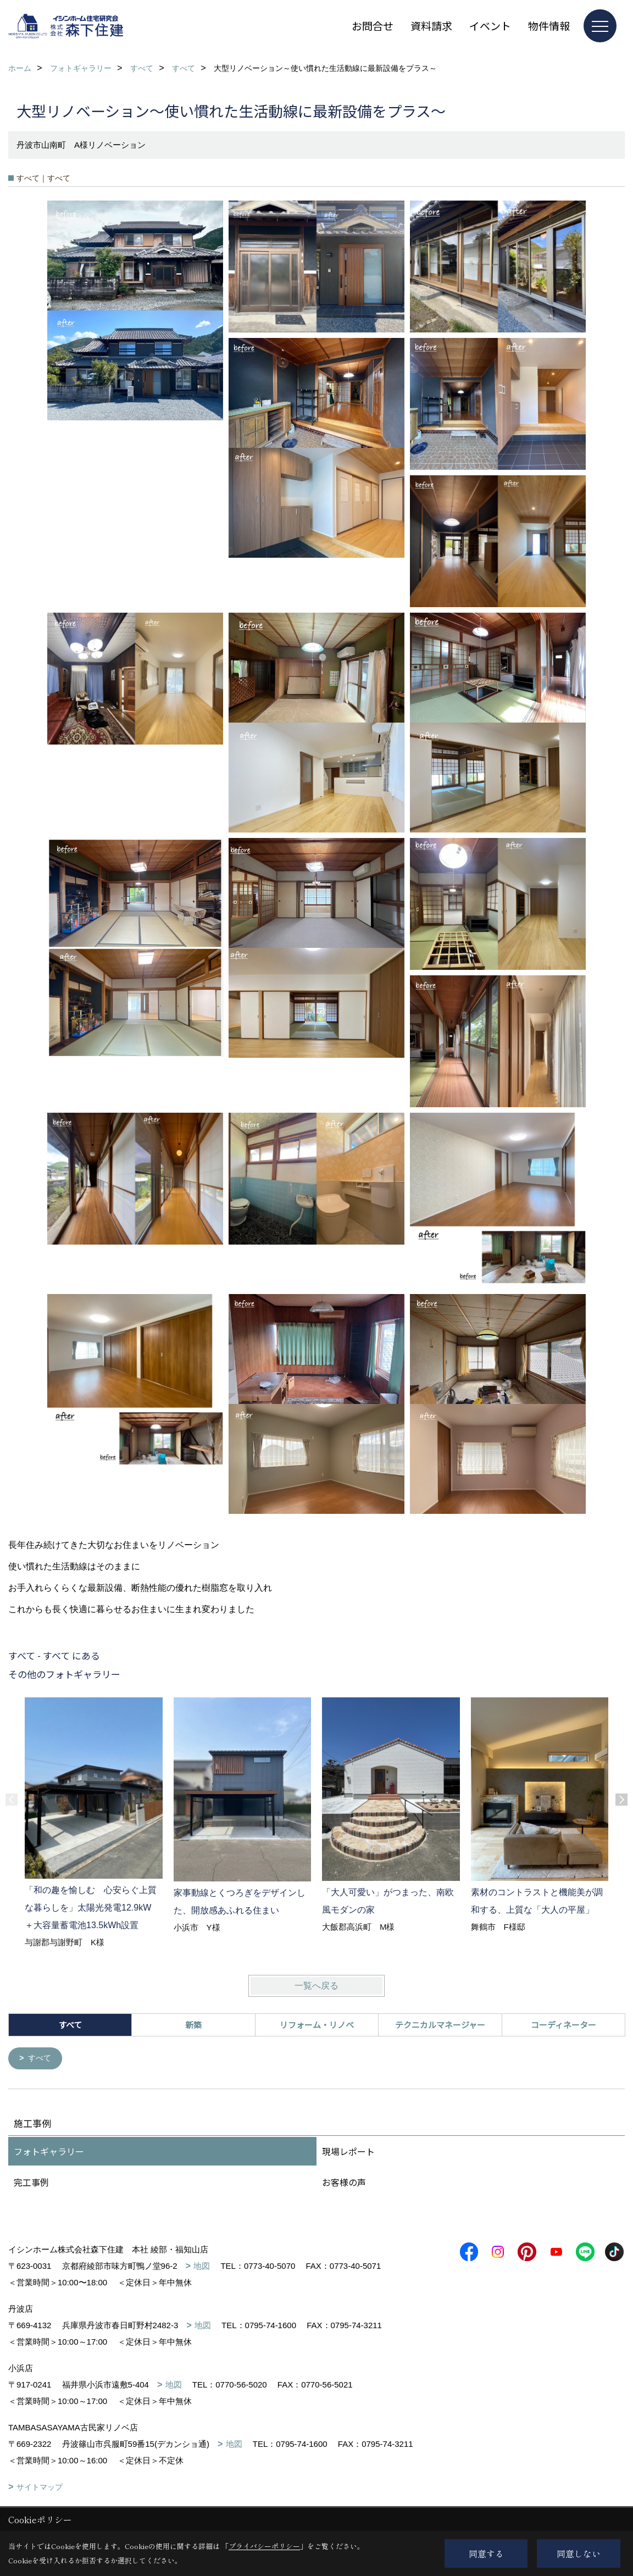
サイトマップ (39, 2487)
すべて (41, 2058)
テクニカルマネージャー (440, 2024)
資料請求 (431, 25)
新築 (193, 2024)
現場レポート (348, 2151)
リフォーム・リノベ (317, 2024)
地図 (201, 2266)
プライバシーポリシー (264, 2546)
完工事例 (31, 2182)
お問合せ (372, 25)
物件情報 (549, 25)
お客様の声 (344, 2182)
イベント (490, 25)
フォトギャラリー (49, 2151)
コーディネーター (563, 2024)
